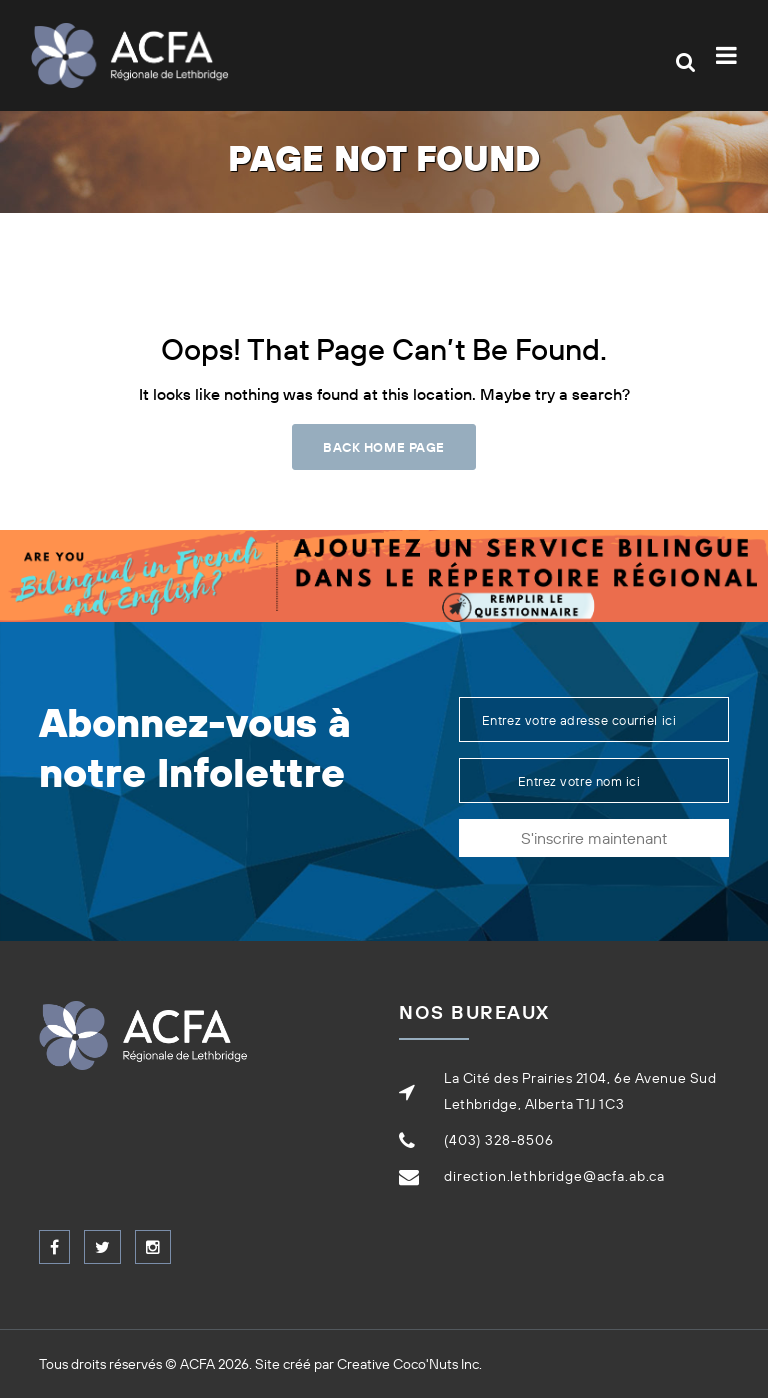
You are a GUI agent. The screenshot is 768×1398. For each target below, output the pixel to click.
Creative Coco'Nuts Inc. (409, 1364)
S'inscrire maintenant (594, 838)
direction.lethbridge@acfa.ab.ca (554, 1176)
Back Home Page (383, 447)
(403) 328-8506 (499, 1140)
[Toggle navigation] (730, 55)
